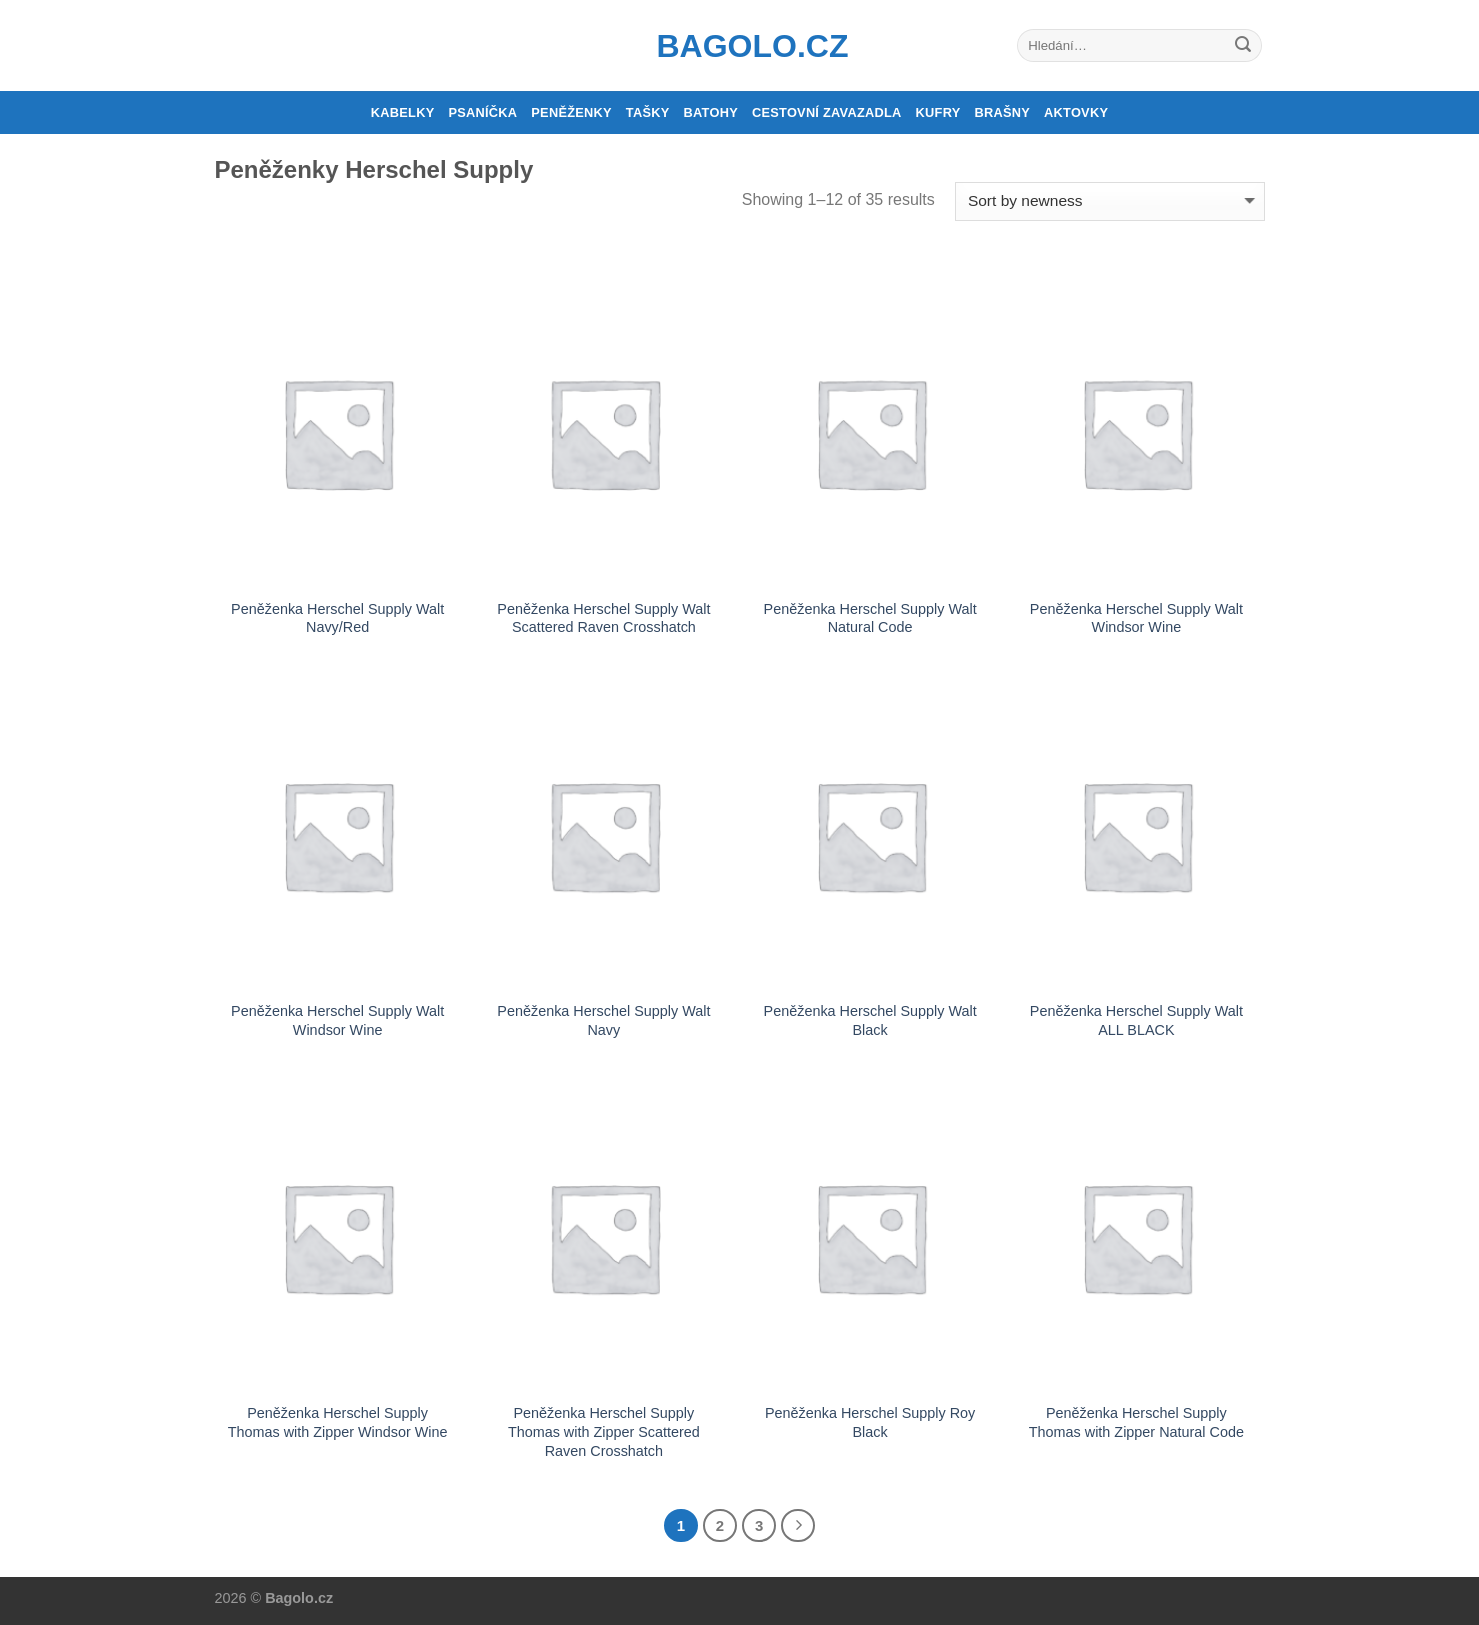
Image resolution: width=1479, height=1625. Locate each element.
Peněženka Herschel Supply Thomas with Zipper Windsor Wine (338, 1422)
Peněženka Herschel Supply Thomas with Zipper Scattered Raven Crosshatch (604, 1431)
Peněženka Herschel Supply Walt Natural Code (870, 618)
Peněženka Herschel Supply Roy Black (870, 1422)
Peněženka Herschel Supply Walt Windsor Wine (1136, 618)
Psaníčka (482, 112)
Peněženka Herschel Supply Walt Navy (603, 1020)
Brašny (1003, 112)
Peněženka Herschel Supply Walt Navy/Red (337, 618)
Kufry (938, 112)
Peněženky (571, 112)
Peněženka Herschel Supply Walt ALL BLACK (1136, 1020)
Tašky (648, 112)
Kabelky (403, 112)
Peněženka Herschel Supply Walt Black (870, 1020)
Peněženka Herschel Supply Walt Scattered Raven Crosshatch (603, 618)
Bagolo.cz (740, 46)
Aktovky (1076, 112)
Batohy (711, 112)
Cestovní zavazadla (827, 112)
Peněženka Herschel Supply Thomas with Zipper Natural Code (1136, 1422)
